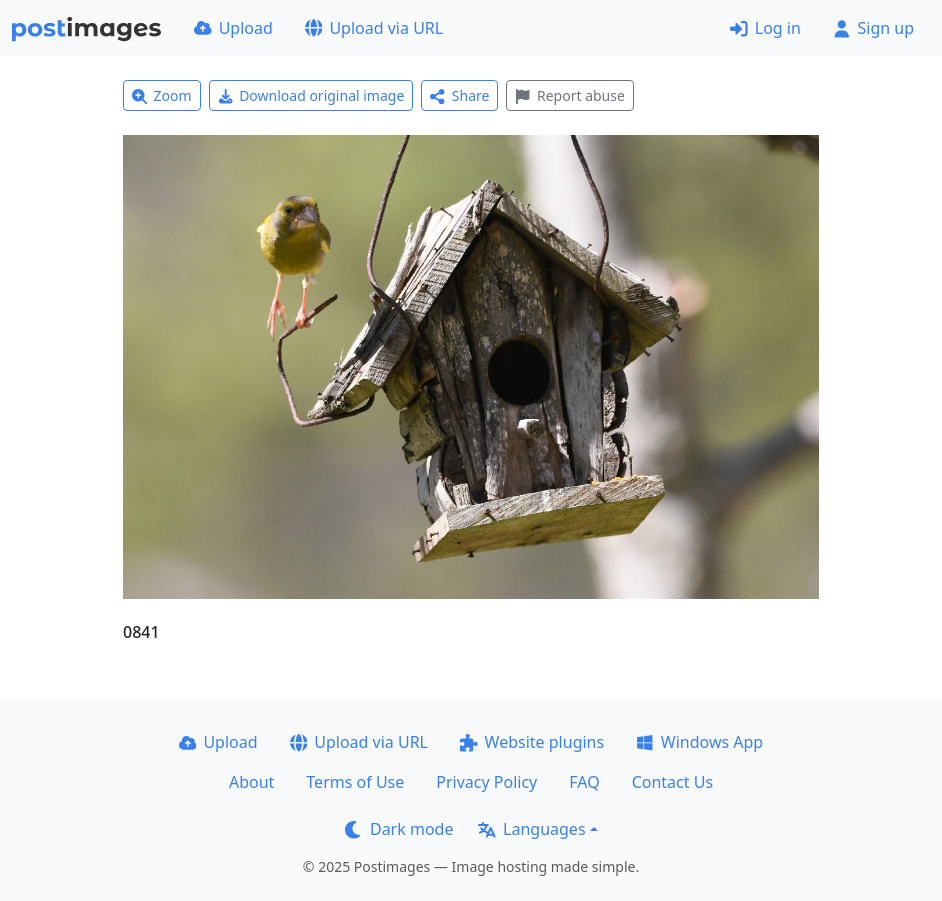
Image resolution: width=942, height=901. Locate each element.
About (251, 782)
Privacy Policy (486, 782)
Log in (765, 28)
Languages (531, 829)
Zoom (162, 95)
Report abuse (569, 95)
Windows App (699, 742)
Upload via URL (374, 28)
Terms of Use (355, 782)
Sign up (873, 28)
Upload (233, 28)
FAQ (584, 782)
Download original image (311, 95)
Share (459, 95)
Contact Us (672, 782)
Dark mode (399, 829)
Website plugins (532, 742)
